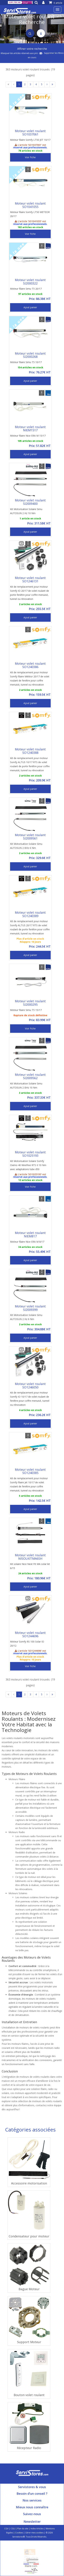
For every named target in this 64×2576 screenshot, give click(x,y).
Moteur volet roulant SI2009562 (30, 1076)
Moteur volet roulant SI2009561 (30, 836)
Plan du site (22, 2528)
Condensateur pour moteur (29, 2236)
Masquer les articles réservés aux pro (21, 53)
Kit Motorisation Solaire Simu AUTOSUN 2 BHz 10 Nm (26, 1085)
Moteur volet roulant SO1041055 (30, 205)
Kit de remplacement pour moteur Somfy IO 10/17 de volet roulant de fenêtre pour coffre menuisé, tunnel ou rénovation (29, 1398)
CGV (6, 2528)
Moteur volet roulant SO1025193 (30, 1154)
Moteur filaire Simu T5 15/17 (26, 1010)
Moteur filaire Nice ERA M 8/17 (27, 1241)
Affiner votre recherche (32, 49)
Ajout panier (30, 307)
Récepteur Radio (29, 2448)
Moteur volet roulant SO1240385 (30, 1471)
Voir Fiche (30, 157)
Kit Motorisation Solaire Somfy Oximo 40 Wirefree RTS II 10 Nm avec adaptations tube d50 (28, 1165)
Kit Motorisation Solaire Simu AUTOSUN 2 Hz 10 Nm (26, 511)
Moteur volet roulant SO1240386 (30, 665)
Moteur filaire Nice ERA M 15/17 (28, 435)
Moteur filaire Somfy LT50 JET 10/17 (30, 139)
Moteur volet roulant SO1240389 (30, 914)
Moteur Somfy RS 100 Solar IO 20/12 (27, 1643)
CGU (13, 2528)
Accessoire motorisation (29, 2183)
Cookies (19, 2532)
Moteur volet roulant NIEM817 (30, 1234)
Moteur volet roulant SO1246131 (30, 579)
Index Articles (37, 2528)
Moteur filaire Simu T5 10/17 (26, 362)
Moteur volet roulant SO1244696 (30, 1634)
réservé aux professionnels (30, 147)
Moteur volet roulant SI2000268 (30, 355)
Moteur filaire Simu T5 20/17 (26, 288)
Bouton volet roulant (29, 2395)
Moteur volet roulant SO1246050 (30, 1385)
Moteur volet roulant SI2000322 (30, 281)
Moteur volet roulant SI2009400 (30, 502)
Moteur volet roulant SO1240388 (30, 751)
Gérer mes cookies (34, 2532)
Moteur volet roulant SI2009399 (30, 1308)
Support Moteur (29, 2342)
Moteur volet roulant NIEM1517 (30, 428)
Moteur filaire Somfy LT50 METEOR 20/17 (30, 214)
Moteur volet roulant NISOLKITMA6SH (30, 1557)
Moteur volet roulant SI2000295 (30, 1003)
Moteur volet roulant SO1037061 (30, 132)
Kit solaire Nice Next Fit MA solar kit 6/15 (30, 1566)
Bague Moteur (29, 2289)
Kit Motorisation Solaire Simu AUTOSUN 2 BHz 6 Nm (26, 846)
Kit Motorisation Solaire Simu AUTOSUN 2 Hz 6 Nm (26, 1317)
